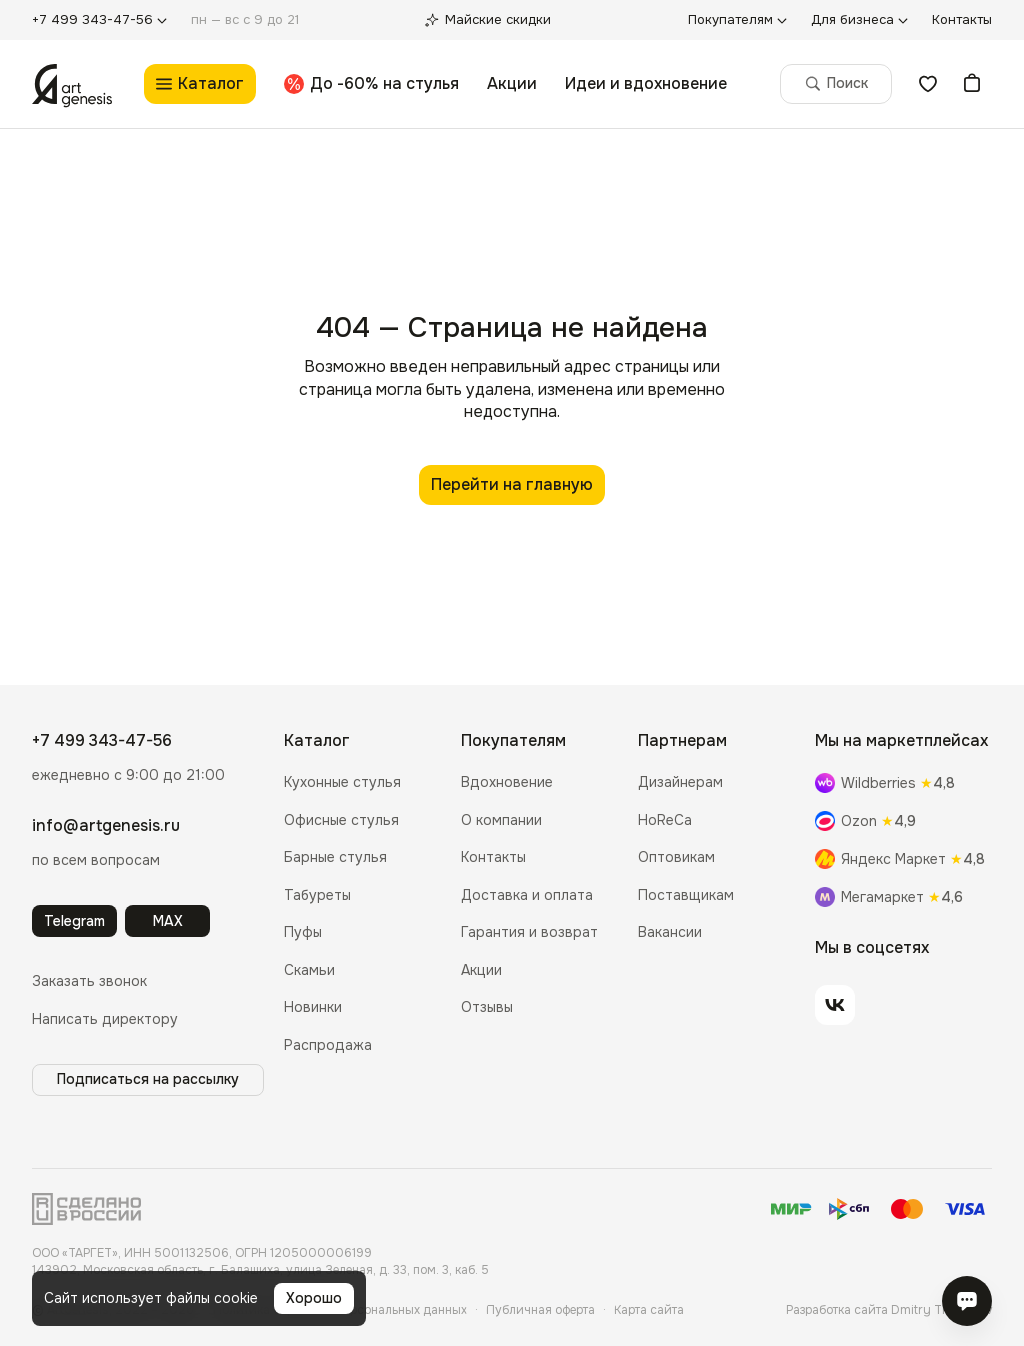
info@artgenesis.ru (106, 825)
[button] (89, 982)
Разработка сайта (889, 1310)
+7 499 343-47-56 (102, 740)
